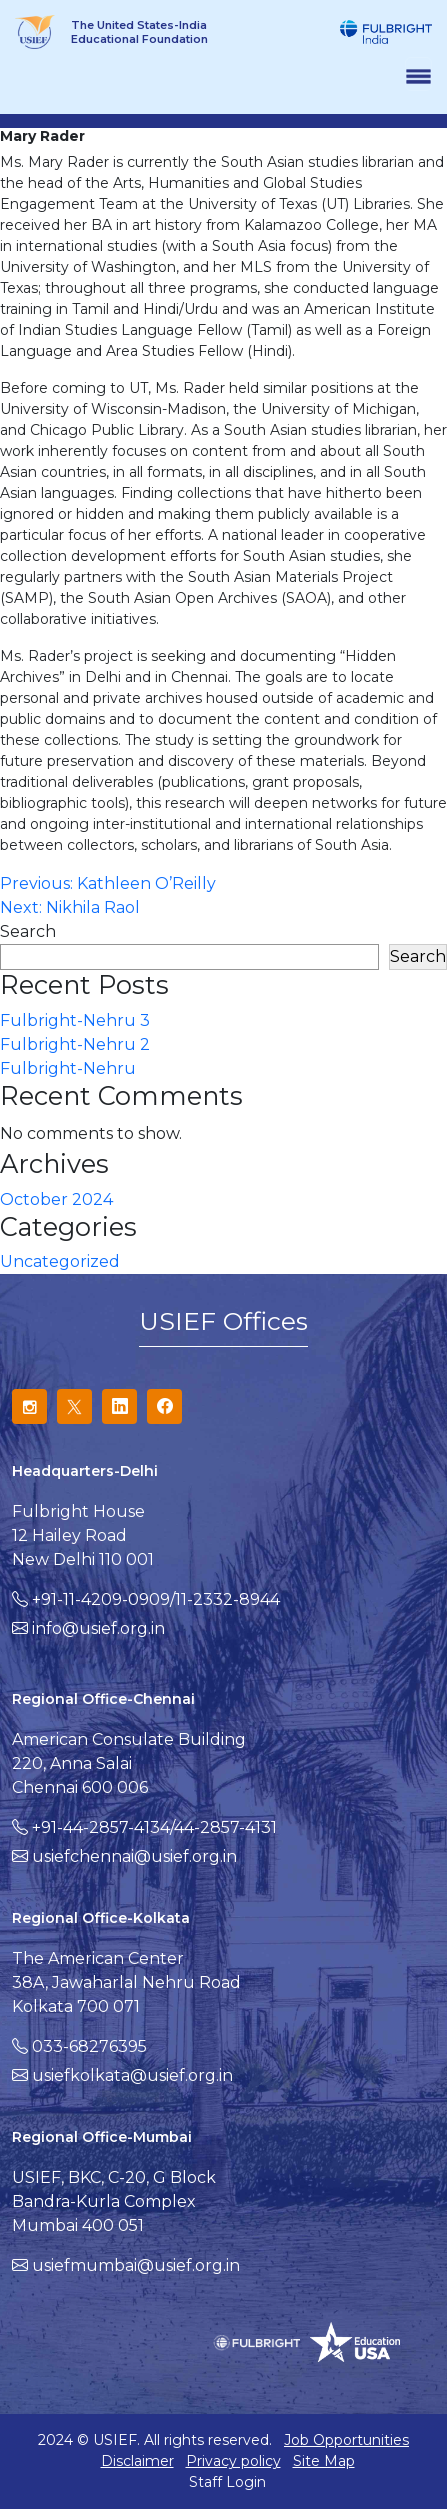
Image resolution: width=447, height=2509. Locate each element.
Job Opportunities (346, 2440)
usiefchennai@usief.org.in (134, 1856)
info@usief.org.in (98, 1628)
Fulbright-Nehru (68, 1068)
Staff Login (227, 2482)
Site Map (324, 2461)
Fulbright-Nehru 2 (75, 1044)
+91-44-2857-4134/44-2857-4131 (154, 1827)
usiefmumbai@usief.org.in (136, 2265)
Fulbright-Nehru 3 (75, 1020)
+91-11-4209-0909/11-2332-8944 (156, 1599)
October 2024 (56, 1199)
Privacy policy (233, 2461)
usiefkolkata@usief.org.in (132, 2075)
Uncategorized (60, 1261)
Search (28, 931)
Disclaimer (137, 2461)
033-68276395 (89, 2046)
